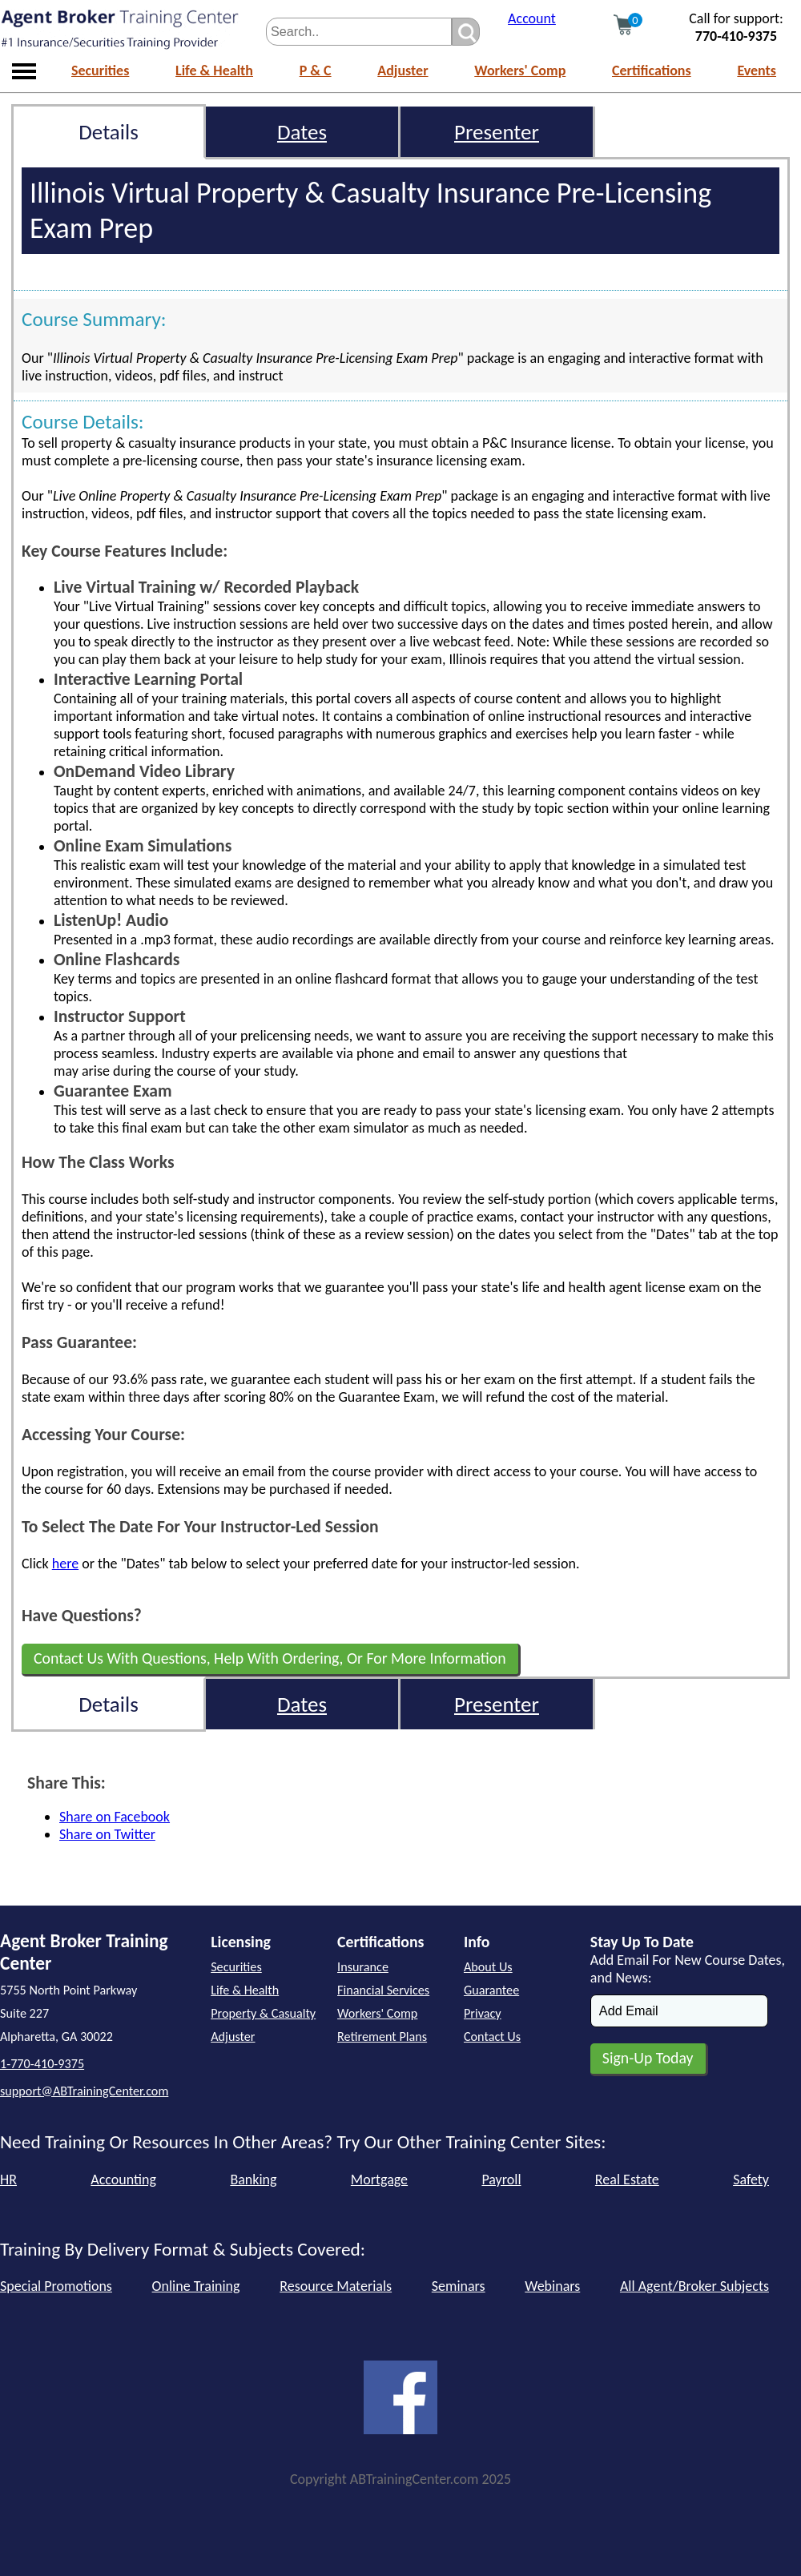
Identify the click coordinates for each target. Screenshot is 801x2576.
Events (756, 70)
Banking (253, 2179)
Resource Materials (336, 2286)
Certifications (651, 70)
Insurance (362, 1966)
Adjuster (402, 70)
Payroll (501, 2179)
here (65, 1563)
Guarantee (491, 1990)
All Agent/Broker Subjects (694, 2286)
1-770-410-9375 (42, 2063)
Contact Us (492, 2036)
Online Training (196, 2286)
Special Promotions (56, 2286)
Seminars (458, 2286)
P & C (316, 70)
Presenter (496, 132)
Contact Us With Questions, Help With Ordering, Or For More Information (270, 1658)
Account (532, 18)
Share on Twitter (107, 1834)
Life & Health (214, 70)
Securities (100, 70)
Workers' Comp (520, 70)
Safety (751, 2179)
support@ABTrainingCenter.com (84, 2091)
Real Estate (627, 2179)
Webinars (552, 2286)
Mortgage (379, 2179)
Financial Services (383, 1990)
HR (8, 2179)
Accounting (123, 2179)
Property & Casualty (263, 2013)
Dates (302, 132)
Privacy (482, 2013)
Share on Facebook (114, 1816)
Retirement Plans (382, 2036)
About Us (488, 1966)
